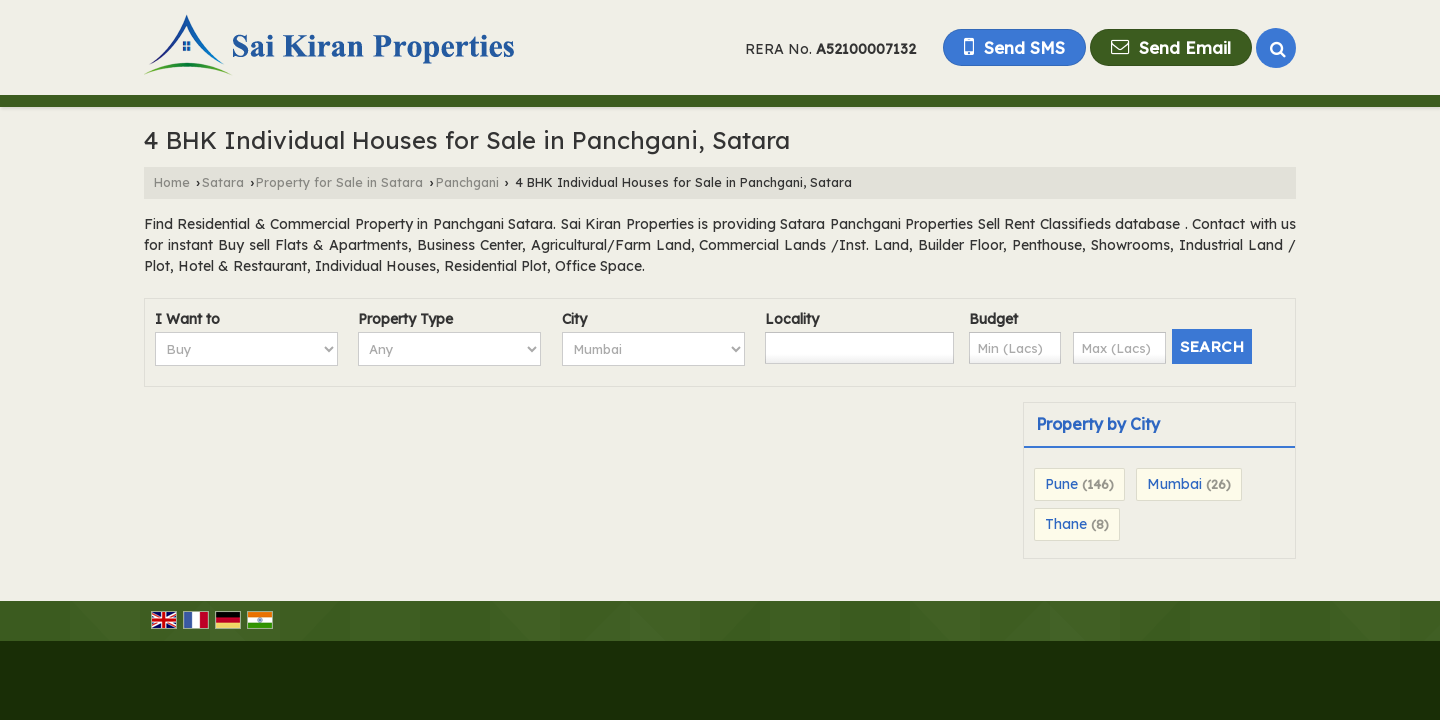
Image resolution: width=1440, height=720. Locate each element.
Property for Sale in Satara (339, 182)
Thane (1066, 524)
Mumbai (1174, 484)
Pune (1061, 484)
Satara (223, 182)
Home (172, 182)
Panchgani (467, 182)
